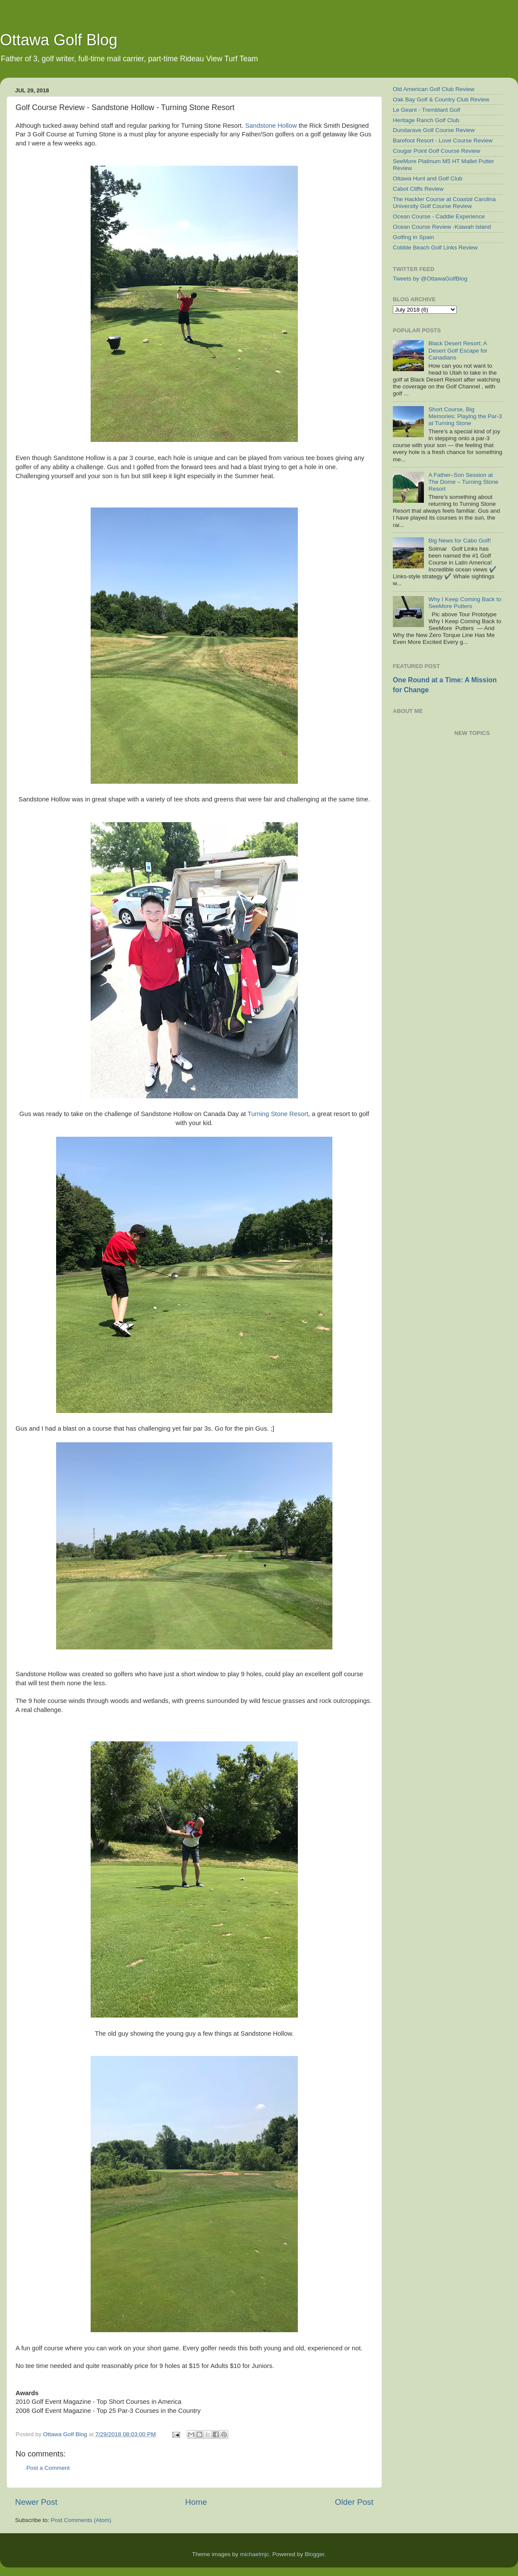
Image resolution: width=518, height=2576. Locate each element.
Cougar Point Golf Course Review (436, 151)
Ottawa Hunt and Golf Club (427, 178)
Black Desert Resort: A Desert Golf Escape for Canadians (457, 350)
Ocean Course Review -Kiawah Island (442, 227)
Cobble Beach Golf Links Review (435, 247)
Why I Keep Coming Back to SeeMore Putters (464, 602)
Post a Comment (48, 2468)
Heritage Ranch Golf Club (426, 120)
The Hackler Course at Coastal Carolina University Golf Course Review (444, 202)
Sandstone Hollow (271, 125)
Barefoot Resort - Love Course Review (443, 140)
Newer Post (36, 2502)
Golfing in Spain (413, 237)
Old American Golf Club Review (433, 89)
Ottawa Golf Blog (58, 40)
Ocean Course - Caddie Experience (439, 216)
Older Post (354, 2502)
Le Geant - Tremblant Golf (426, 110)
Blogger (315, 2554)
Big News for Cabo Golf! (459, 540)
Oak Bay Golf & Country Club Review (441, 99)
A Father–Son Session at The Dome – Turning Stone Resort (463, 482)
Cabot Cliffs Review (418, 189)
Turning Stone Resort (278, 1113)
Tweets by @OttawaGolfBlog (430, 278)
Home (196, 2502)
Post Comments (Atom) (81, 2520)
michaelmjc (254, 2554)
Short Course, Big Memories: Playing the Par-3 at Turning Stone (465, 416)
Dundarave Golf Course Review (434, 130)
